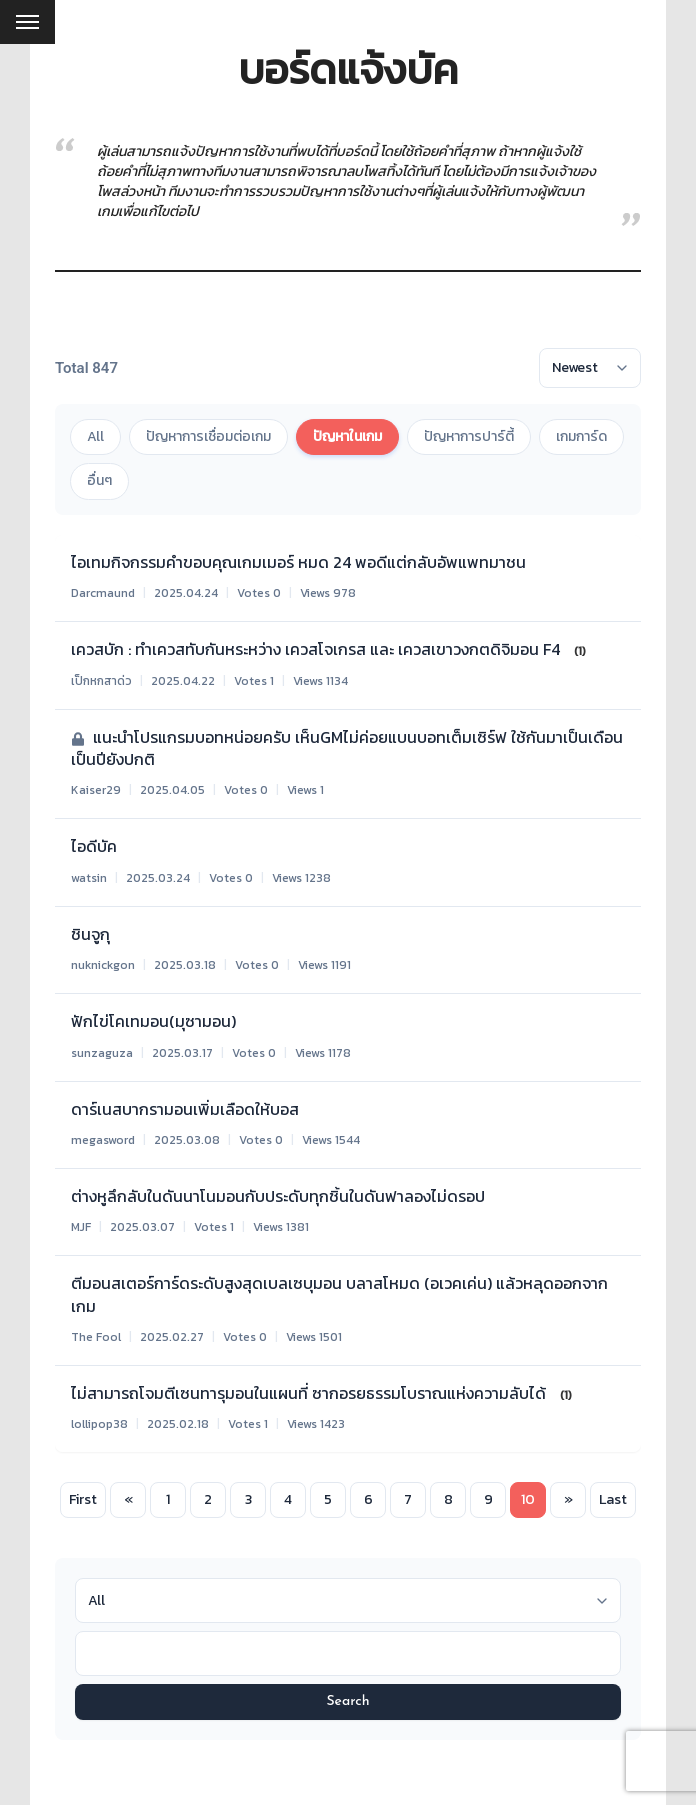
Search (347, 1701)
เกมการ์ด (581, 436)
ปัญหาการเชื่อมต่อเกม (208, 436)
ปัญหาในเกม (347, 436)
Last (613, 1499)
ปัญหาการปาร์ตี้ (469, 436)
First (83, 1499)
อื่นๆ (99, 480)
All (95, 436)
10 (528, 1499)
